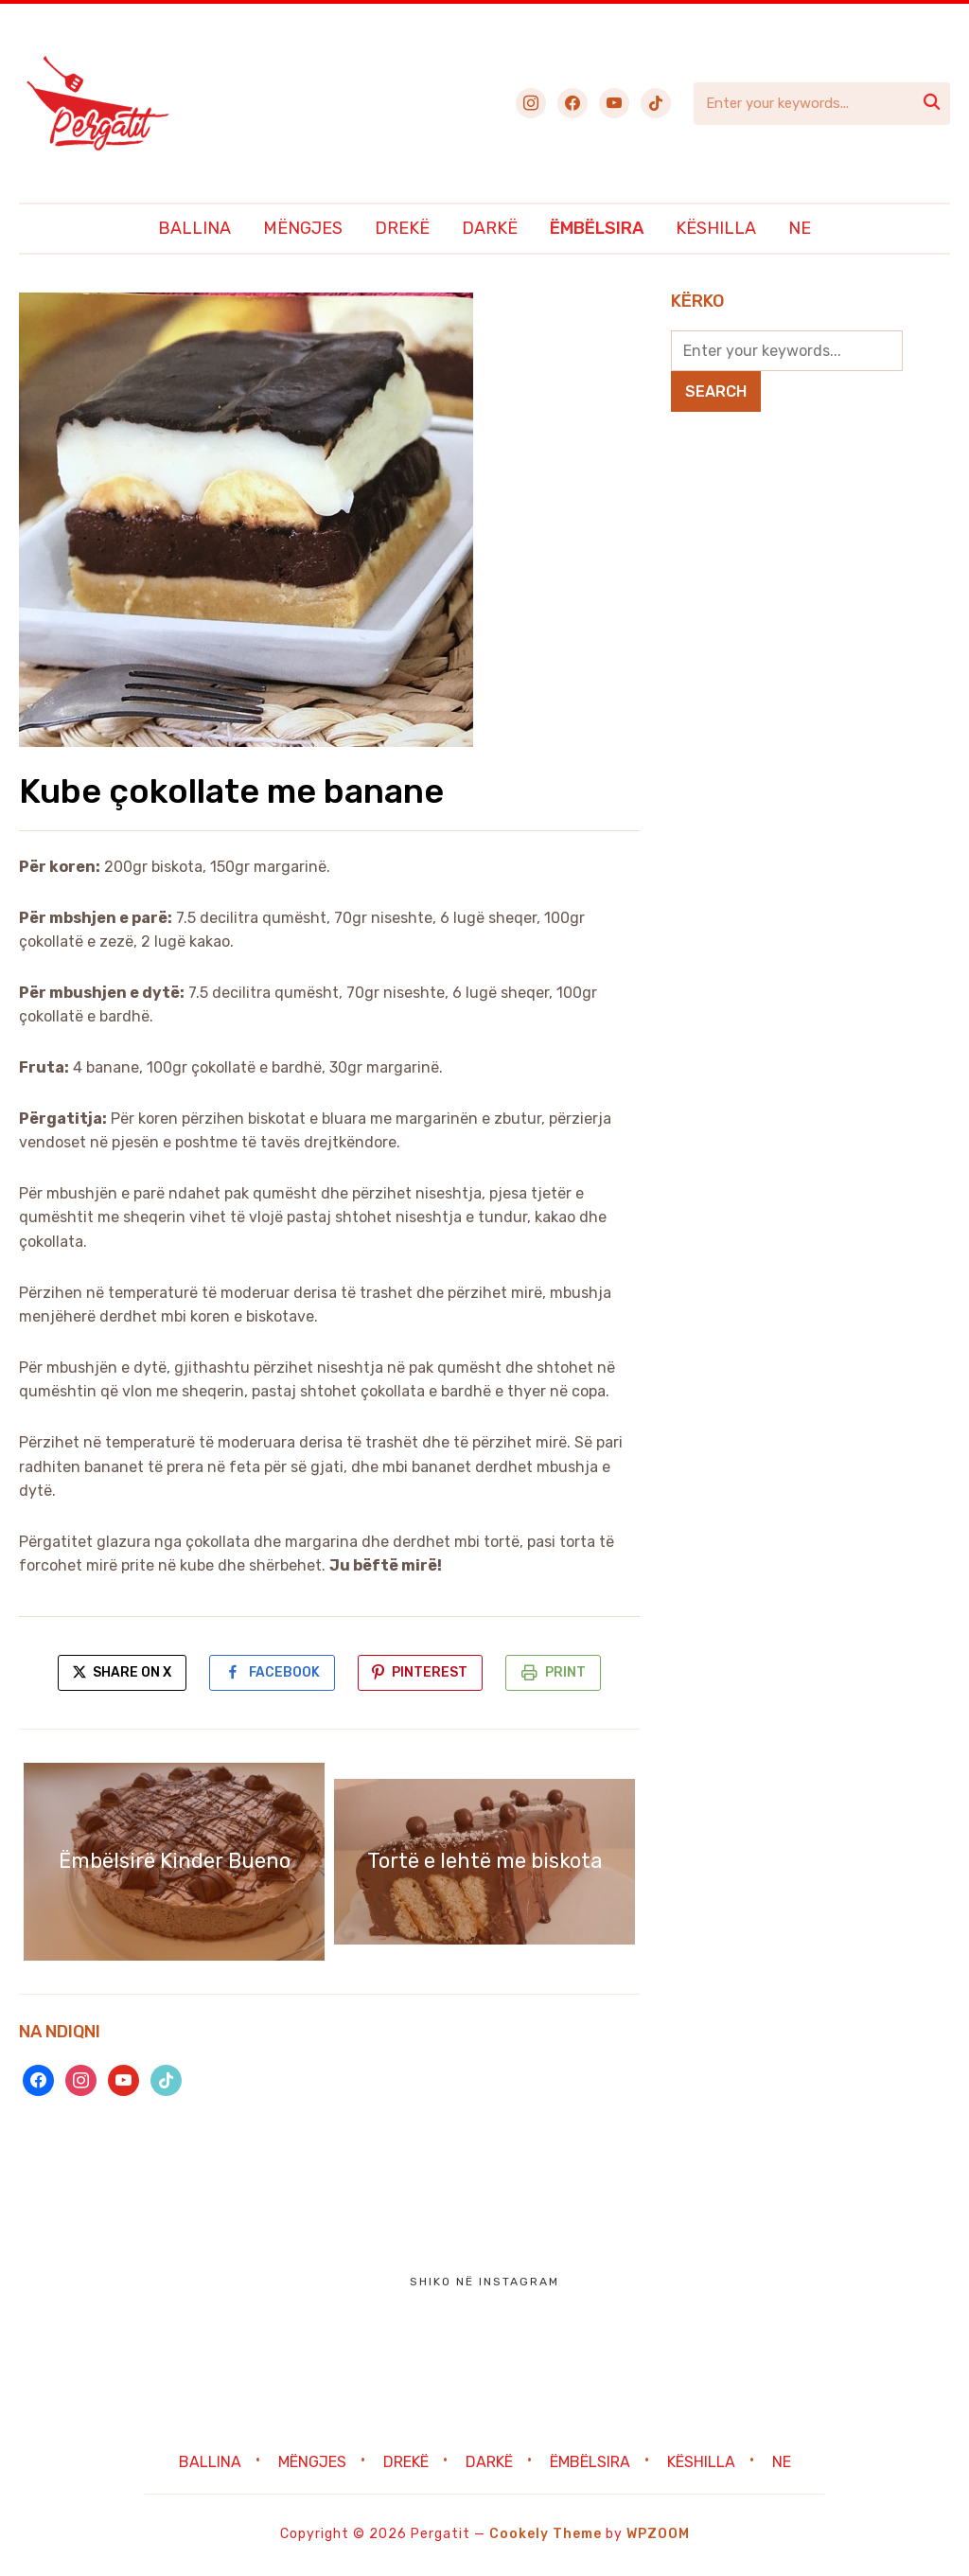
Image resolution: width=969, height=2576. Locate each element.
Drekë (402, 228)
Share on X (118, 1673)
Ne (799, 228)
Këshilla (716, 228)
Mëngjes (303, 228)
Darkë (490, 228)
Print (569, 1673)
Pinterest (431, 1673)
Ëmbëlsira (596, 228)
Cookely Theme (545, 2536)
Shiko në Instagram (484, 2283)
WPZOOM (658, 2536)
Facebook (283, 1673)
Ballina (194, 228)
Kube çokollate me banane (232, 791)
